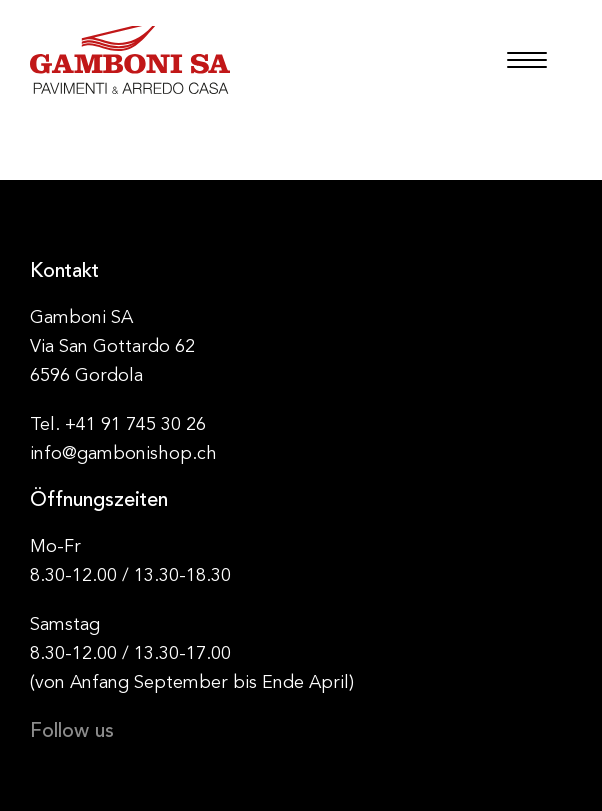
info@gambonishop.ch (123, 454)
